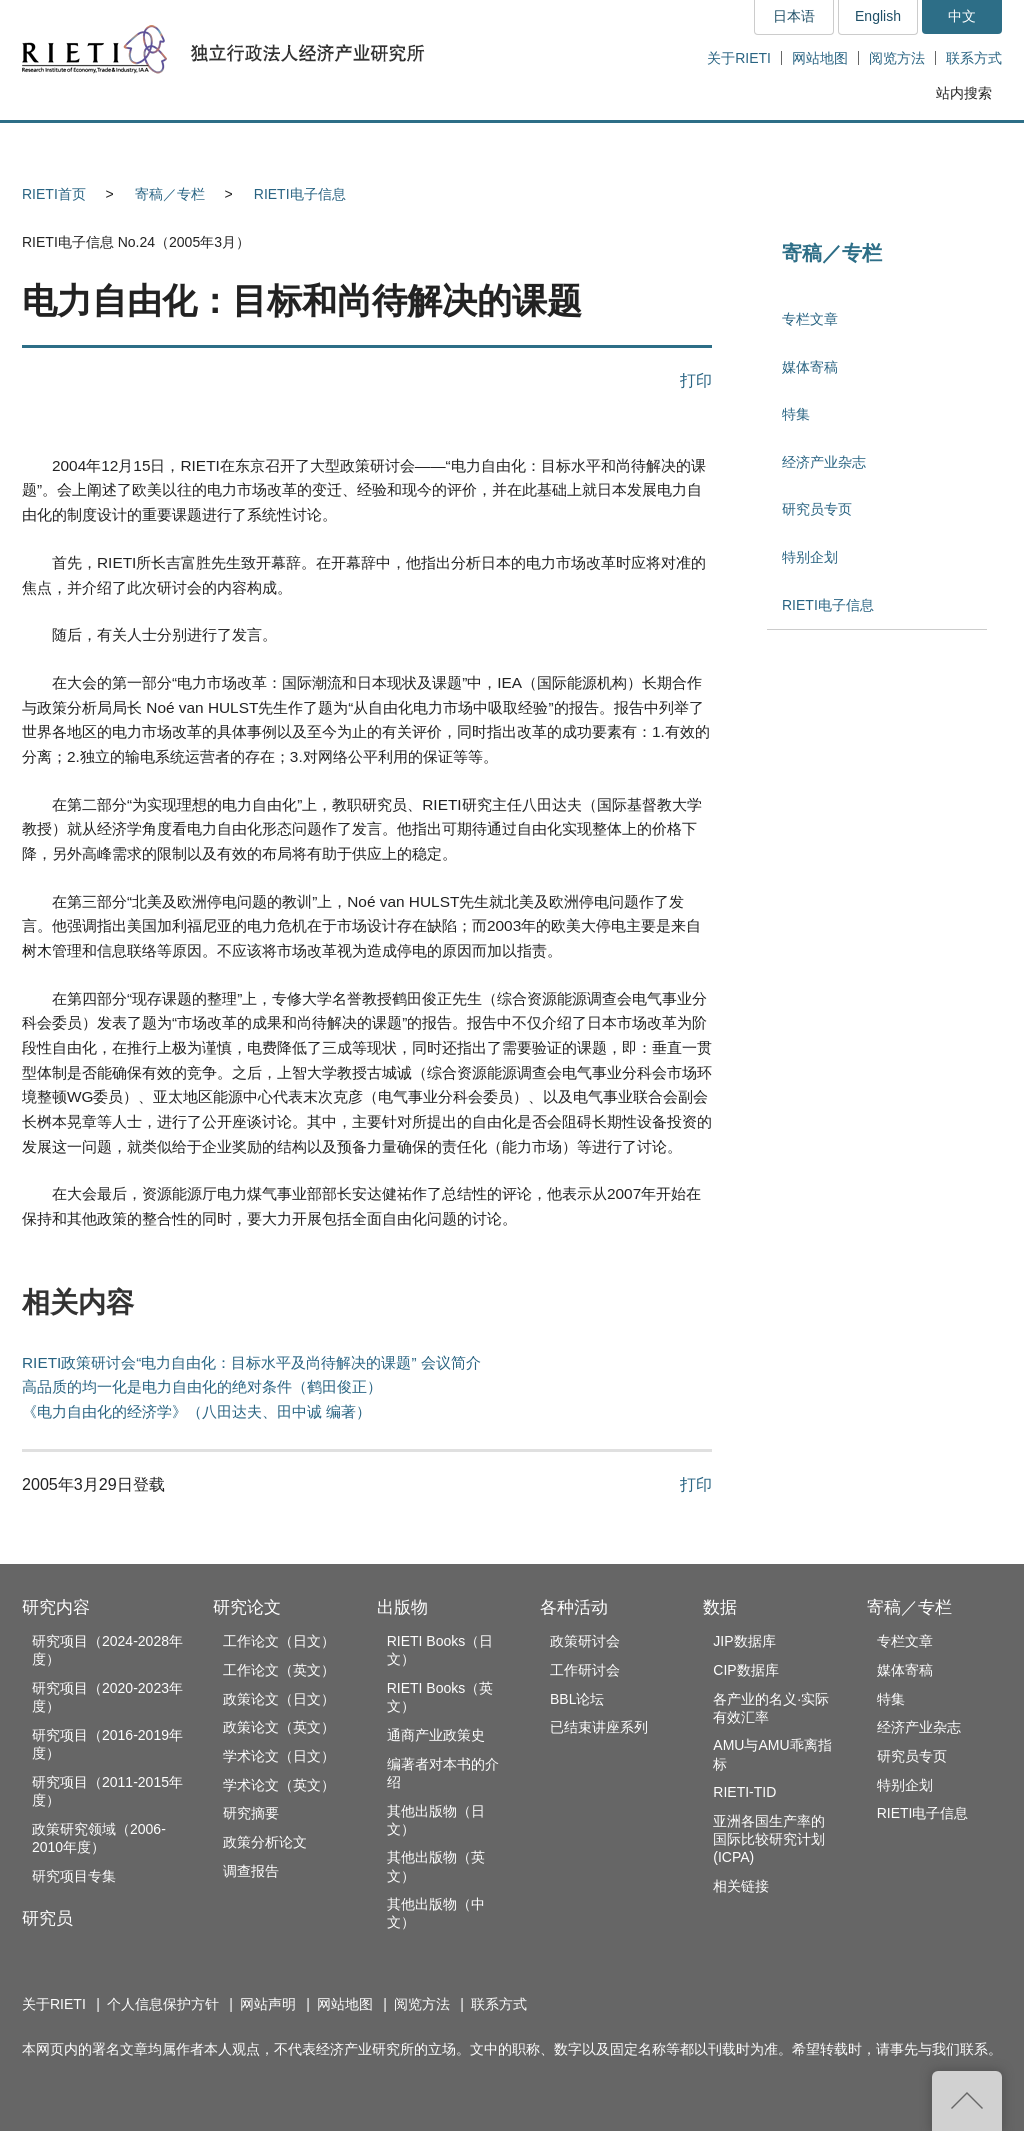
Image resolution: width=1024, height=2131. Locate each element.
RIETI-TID (744, 1792)
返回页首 (967, 2101)
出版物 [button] (512, 146)
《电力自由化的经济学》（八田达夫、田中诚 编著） (196, 1411)
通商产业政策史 (436, 1735)
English (878, 16)
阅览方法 (897, 58)
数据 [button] (788, 146)
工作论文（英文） (279, 1670)
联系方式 (974, 58)
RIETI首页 (54, 194)
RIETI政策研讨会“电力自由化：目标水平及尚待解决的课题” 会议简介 (251, 1362)
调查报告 (251, 1871)
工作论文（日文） (279, 1641)
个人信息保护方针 (163, 2004)
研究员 (47, 1918)
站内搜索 (964, 93)
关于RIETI (739, 58)
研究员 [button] (233, 146)
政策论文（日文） (279, 1699)
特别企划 (810, 557)
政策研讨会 (585, 1641)
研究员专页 (817, 509)
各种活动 (574, 1607)
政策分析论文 (265, 1842)
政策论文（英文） (279, 1727)
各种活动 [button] (651, 146)
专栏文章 (810, 319)
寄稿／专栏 (170, 194)
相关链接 (741, 1886)
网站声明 (268, 2004)
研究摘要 (251, 1813)
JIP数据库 (744, 1641)
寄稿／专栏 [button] (926, 146)
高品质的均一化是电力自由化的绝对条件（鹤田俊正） (202, 1386)
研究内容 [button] (94, 146)
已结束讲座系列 (599, 1727)
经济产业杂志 (824, 462)
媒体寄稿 (810, 367)
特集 (796, 414)
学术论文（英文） (279, 1785)
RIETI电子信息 (300, 194)
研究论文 (247, 1607)
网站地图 (820, 58)
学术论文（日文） (279, 1756)
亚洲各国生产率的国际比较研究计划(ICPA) (769, 1839)
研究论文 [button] (373, 146)
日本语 (794, 16)
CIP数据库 (745, 1670)
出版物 (402, 1607)
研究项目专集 (74, 1876)
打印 (696, 380)
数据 (720, 1607)
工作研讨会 (585, 1670)
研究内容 (56, 1607)
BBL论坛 (577, 1699)
